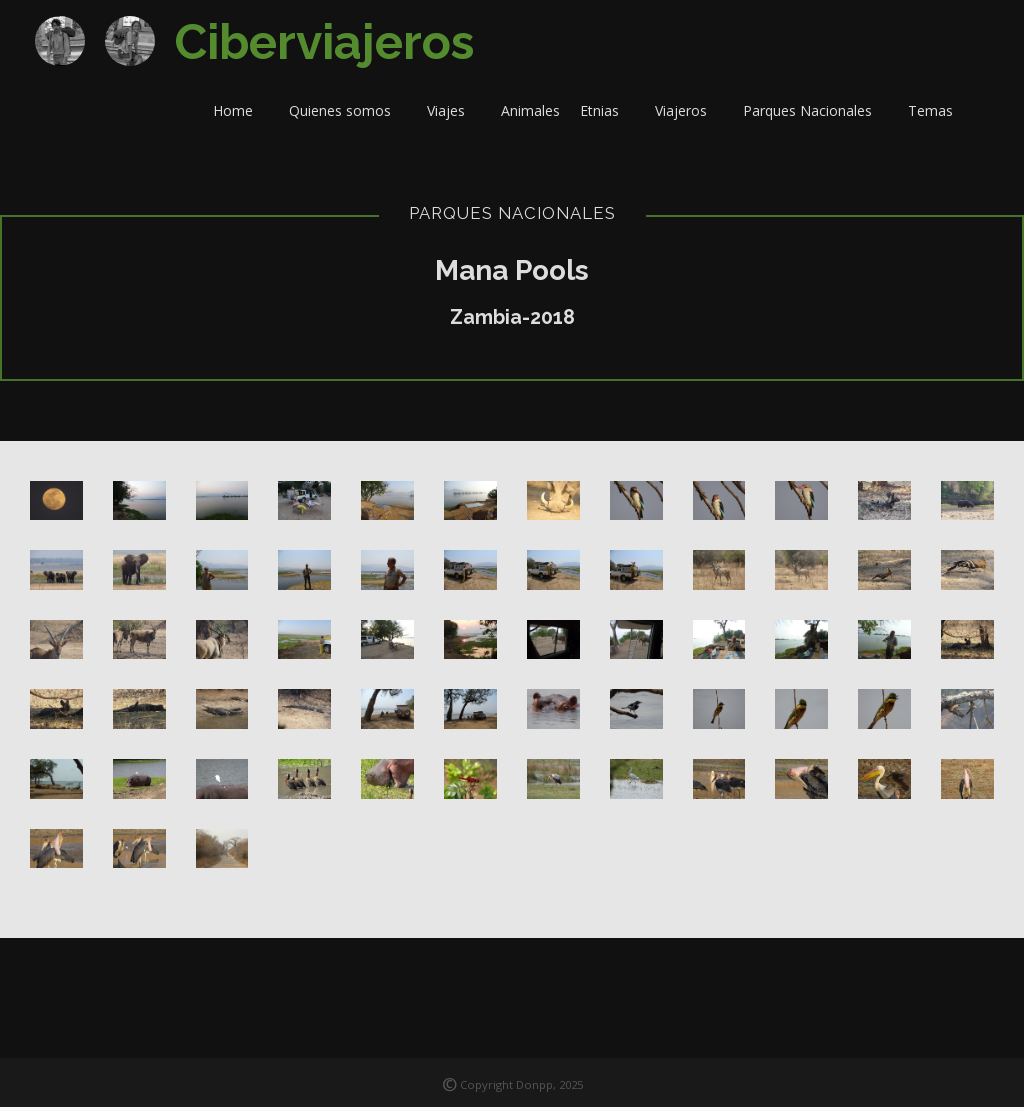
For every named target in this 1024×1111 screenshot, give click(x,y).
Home (241, 114)
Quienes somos (348, 114)
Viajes (454, 114)
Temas (938, 114)
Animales (530, 114)
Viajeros (689, 114)
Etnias (607, 114)
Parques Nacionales (815, 114)
